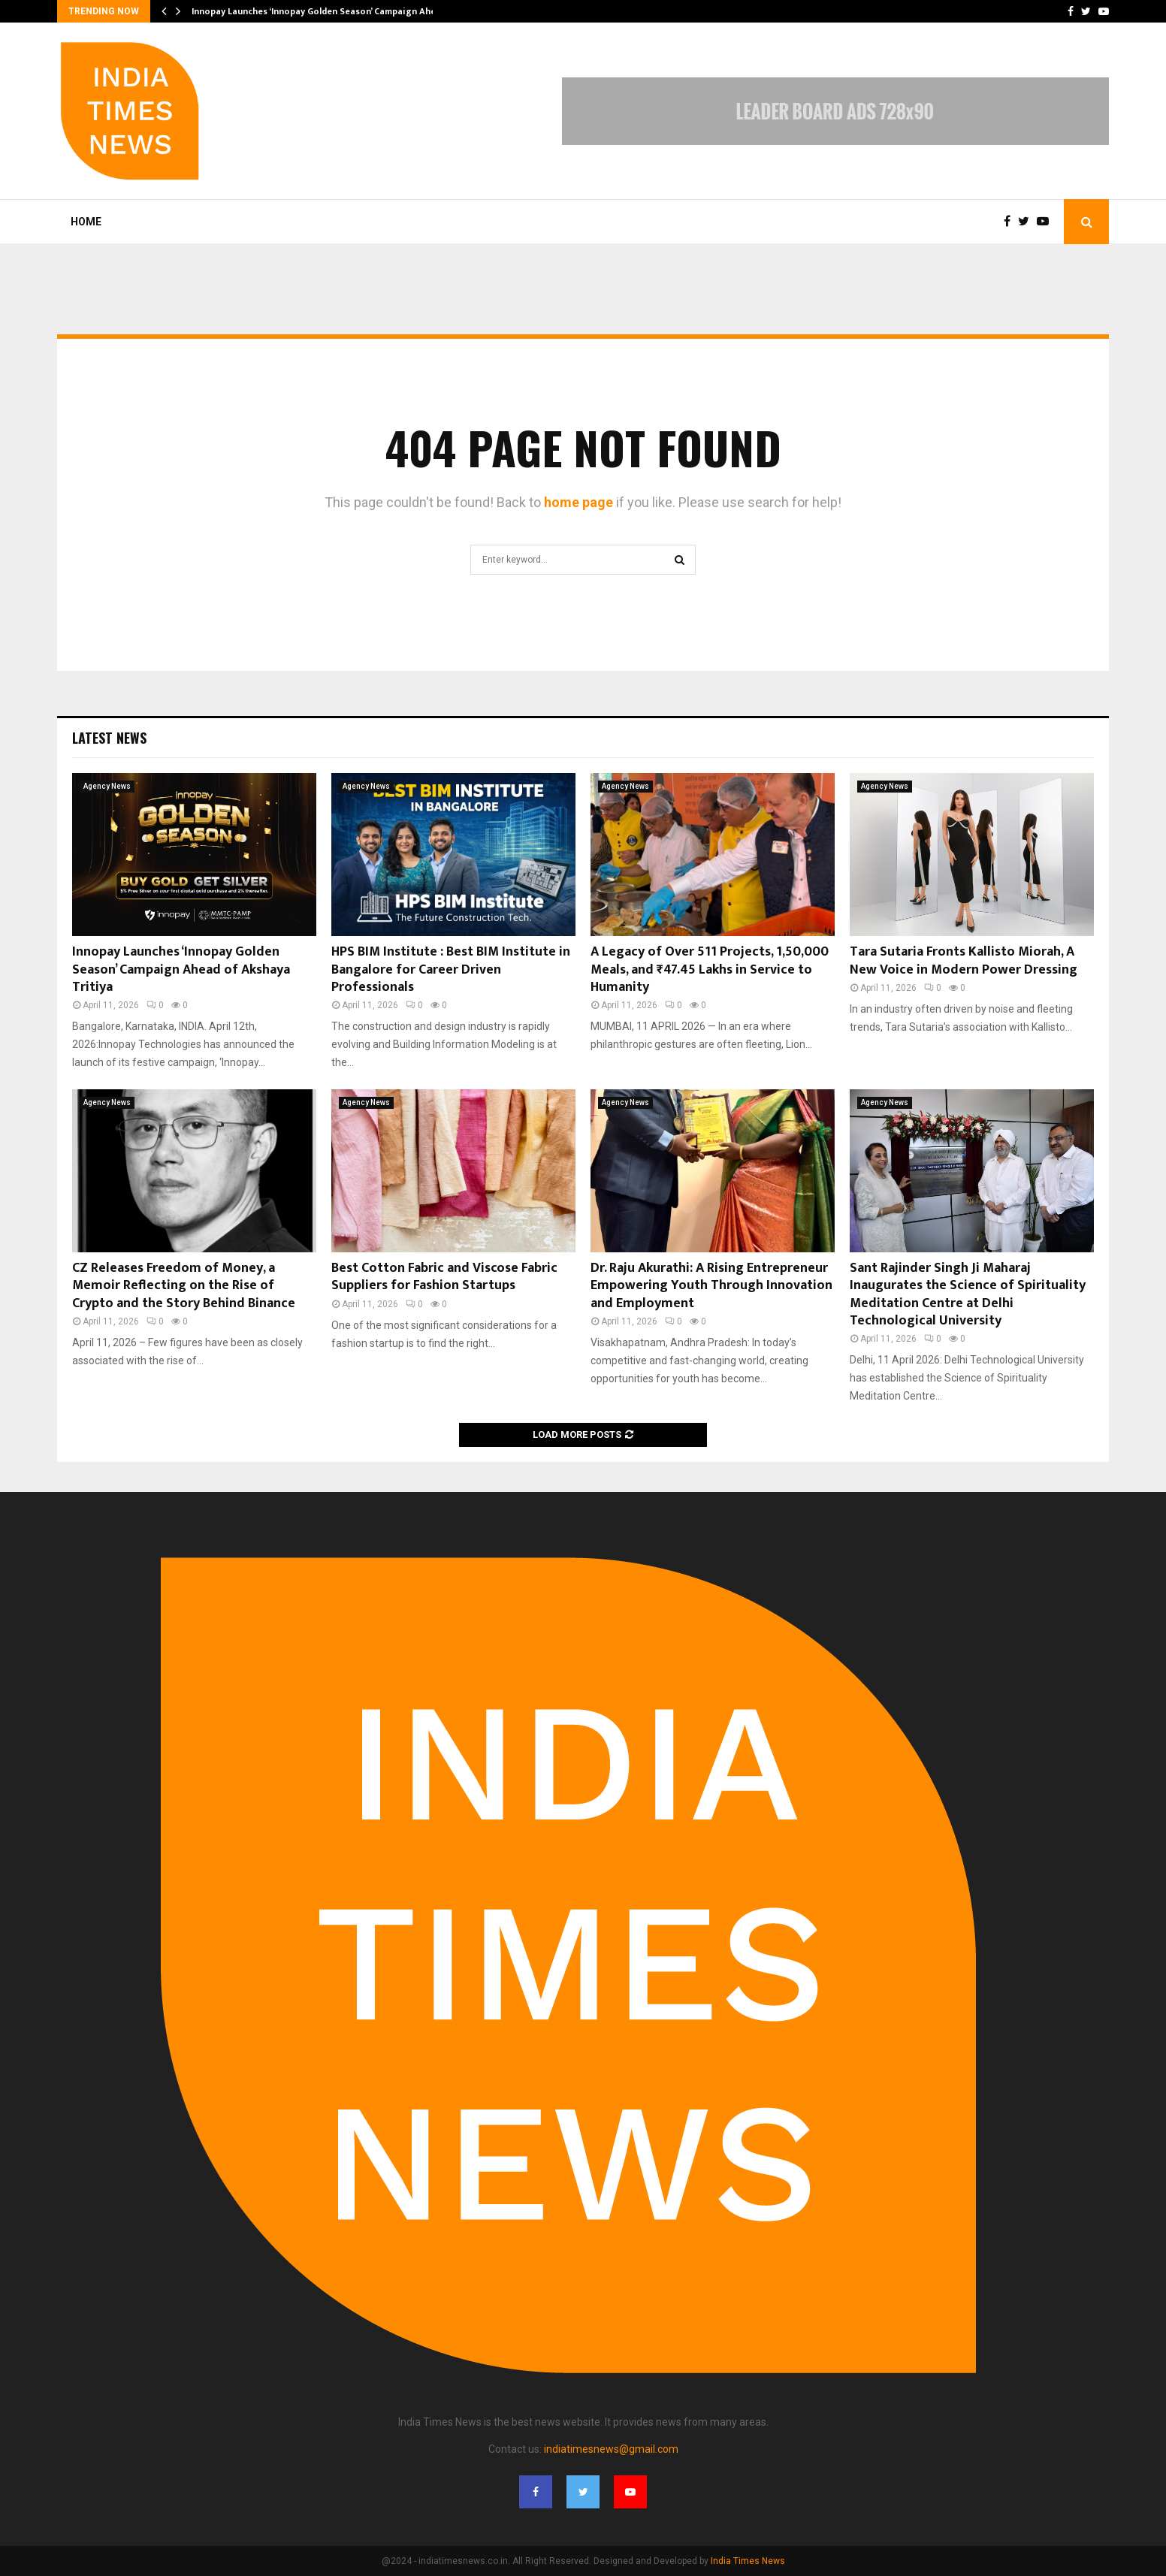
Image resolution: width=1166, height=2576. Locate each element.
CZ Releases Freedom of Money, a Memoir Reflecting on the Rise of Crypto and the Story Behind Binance (183, 1286)
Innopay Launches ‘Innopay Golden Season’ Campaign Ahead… (323, 11)
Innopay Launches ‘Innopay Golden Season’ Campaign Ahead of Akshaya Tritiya (181, 969)
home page (578, 502)
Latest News (109, 737)
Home (86, 222)
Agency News (107, 786)
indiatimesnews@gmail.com (611, 2449)
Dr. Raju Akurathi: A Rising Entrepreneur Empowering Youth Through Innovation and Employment (711, 1286)
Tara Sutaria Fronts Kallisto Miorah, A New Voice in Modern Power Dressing (963, 960)
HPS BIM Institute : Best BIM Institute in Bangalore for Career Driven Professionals (450, 969)
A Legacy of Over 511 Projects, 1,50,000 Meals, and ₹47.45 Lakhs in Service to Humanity (710, 969)
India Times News (748, 2561)
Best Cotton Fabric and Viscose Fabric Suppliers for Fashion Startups (444, 1277)
